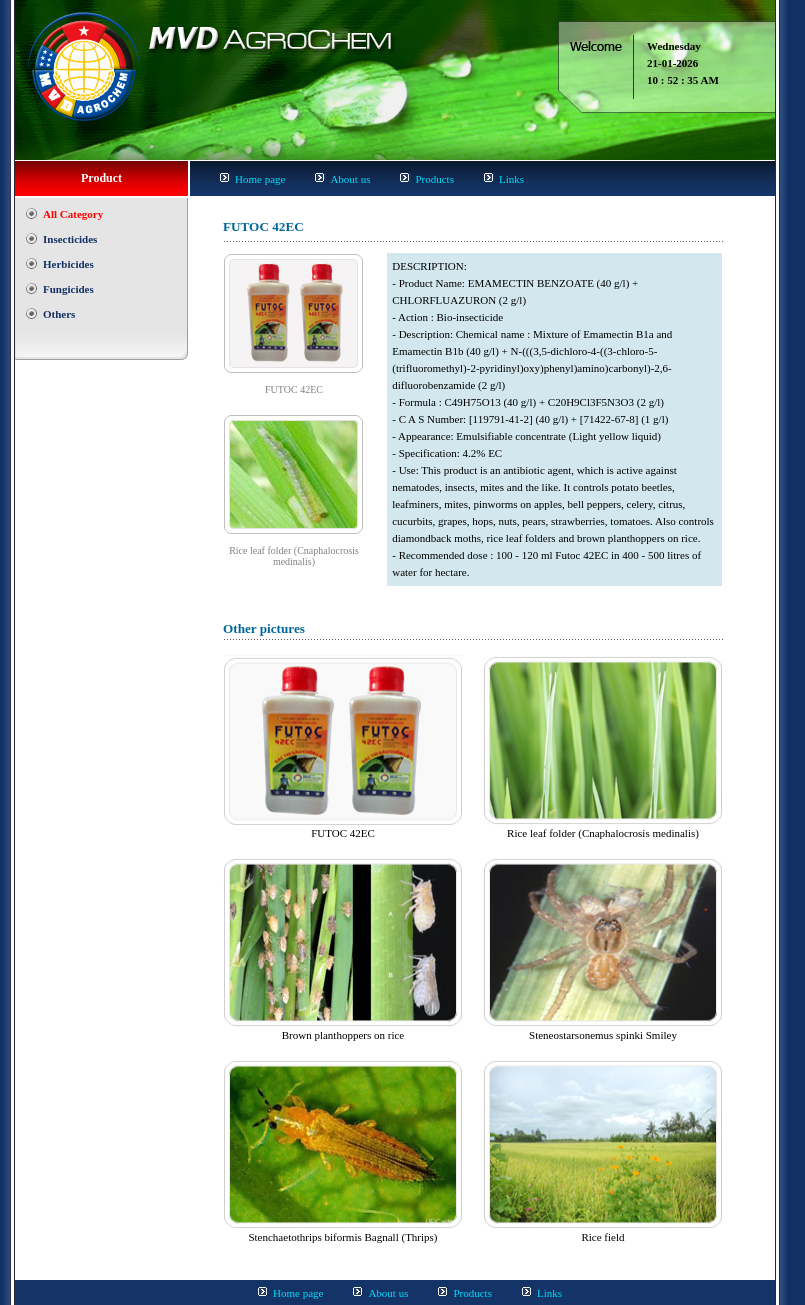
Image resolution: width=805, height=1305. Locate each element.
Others (59, 314)
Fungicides (68, 289)
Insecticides (70, 239)
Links (511, 179)
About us (350, 179)
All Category (73, 214)
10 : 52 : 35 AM (683, 80)
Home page (260, 179)
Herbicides (68, 264)
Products (434, 179)
